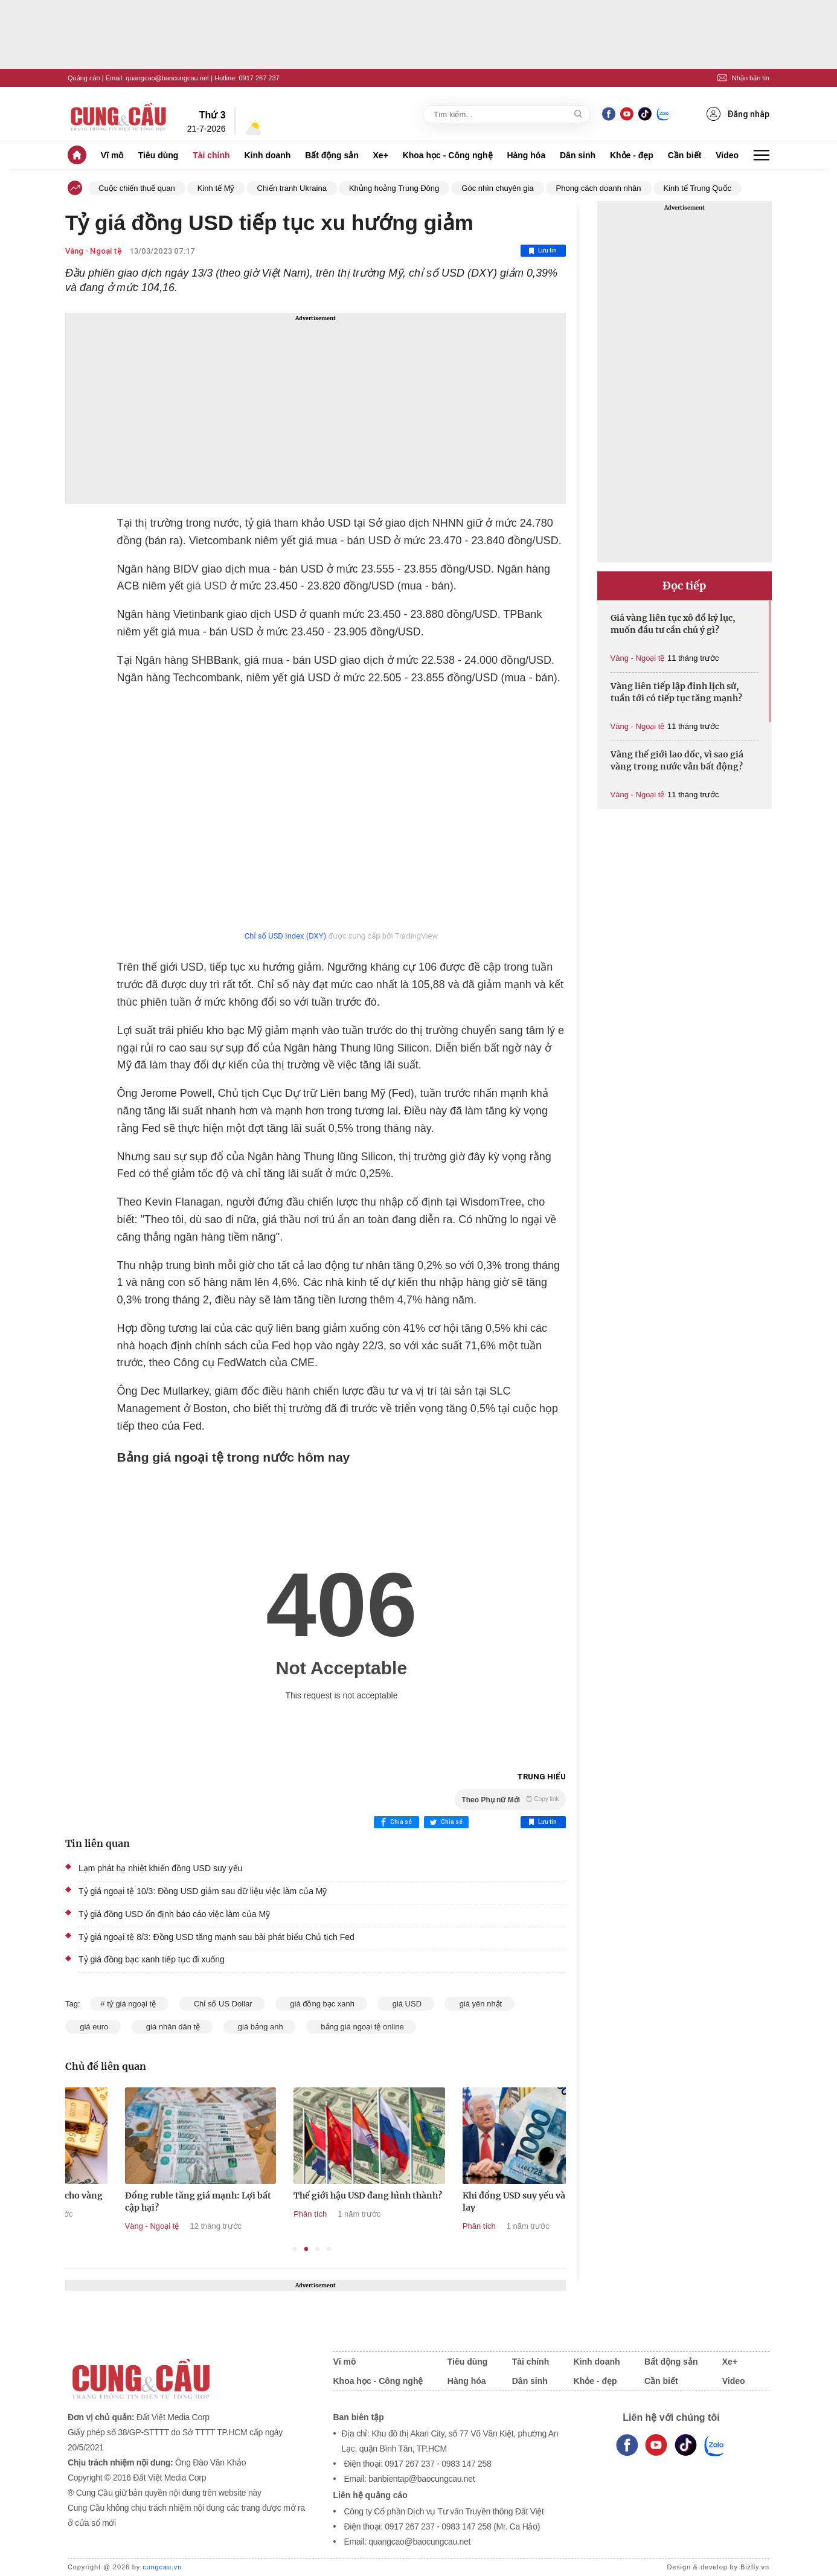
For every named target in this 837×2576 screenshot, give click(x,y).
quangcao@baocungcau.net (167, 78)
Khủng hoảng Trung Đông (394, 188)
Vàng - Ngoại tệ (93, 250)
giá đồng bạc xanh (321, 2003)
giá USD (205, 586)
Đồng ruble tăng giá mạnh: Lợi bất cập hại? (312, 2201)
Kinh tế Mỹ (216, 188)
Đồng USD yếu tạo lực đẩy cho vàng (143, 2195)
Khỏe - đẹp (631, 155)
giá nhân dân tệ (172, 2026)
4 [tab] (329, 2249)
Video (727, 155)
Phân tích (424, 2213)
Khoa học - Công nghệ (448, 155)
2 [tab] (306, 2249)
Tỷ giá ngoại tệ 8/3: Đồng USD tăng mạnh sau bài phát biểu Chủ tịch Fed (216, 1937)
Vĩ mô (112, 155)
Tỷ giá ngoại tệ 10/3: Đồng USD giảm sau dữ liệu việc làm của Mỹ (203, 1891)
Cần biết (685, 155)
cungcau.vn (162, 2567)
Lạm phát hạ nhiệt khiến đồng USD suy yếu (160, 1868)
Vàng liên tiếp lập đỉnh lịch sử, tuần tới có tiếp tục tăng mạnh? (676, 692)
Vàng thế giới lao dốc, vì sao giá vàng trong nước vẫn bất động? (677, 760)
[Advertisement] (315, 408)
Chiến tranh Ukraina (291, 188)
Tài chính (211, 155)
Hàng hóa (526, 155)
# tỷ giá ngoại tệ (129, 2003)
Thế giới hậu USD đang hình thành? (482, 2195)
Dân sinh (577, 155)
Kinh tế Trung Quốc (698, 188)
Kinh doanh (267, 155)
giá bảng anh (260, 2026)
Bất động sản (332, 155)
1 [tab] (295, 2249)
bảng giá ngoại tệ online (361, 2026)
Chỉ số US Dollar (222, 2003)
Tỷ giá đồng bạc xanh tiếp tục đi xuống (152, 1959)
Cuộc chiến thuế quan (136, 188)
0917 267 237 (259, 78)
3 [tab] (317, 2249)
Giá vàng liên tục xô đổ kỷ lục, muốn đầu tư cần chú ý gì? (673, 623)
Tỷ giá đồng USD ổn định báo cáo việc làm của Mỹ (174, 1914)
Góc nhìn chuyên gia (497, 188)
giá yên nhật (479, 2003)
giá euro (93, 2026)
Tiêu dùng (158, 155)
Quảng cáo (84, 78)
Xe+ (380, 155)
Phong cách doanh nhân (598, 188)
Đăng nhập (738, 114)
